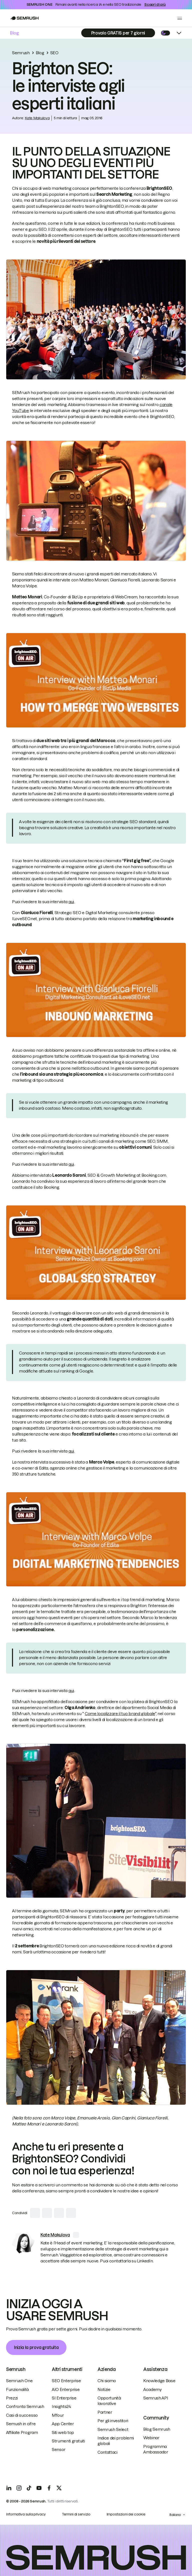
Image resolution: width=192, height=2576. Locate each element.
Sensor (59, 2449)
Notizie (104, 2389)
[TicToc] (29, 2488)
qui (71, 901)
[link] (23, 2243)
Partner (105, 2412)
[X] (59, 2488)
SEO (54, 53)
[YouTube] (39, 2488)
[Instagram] (19, 2488)
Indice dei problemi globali (116, 2441)
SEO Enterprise (66, 2380)
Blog (14, 33)
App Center (63, 2423)
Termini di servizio (76, 2514)
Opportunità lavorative (109, 2401)
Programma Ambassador (155, 2449)
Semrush (21, 53)
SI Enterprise (64, 2398)
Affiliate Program (22, 2432)
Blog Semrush (156, 2429)
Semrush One (19, 2380)
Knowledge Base (159, 2380)
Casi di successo (22, 2415)
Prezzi (12, 2398)
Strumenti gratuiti (68, 2441)
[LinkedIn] (9, 2488)
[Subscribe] (118, 33)
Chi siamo (107, 2380)
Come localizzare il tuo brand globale (120, 1713)
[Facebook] (49, 2488)
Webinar (151, 2437)
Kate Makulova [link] (37, 118)
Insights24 (61, 2406)
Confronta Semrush (25, 2406)
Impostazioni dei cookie (126, 2514)
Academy (152, 2389)
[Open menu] (180, 18)
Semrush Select (113, 2429)
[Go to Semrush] (24, 18)
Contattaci (108, 2452)
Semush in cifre (21, 2423)
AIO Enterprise (66, 2389)
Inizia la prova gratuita (36, 2347)
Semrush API (155, 2398)
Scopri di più (155, 5)
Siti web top (63, 2432)
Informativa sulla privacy (26, 2514)
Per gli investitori (113, 2420)
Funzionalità (17, 2389)
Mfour (58, 2415)
